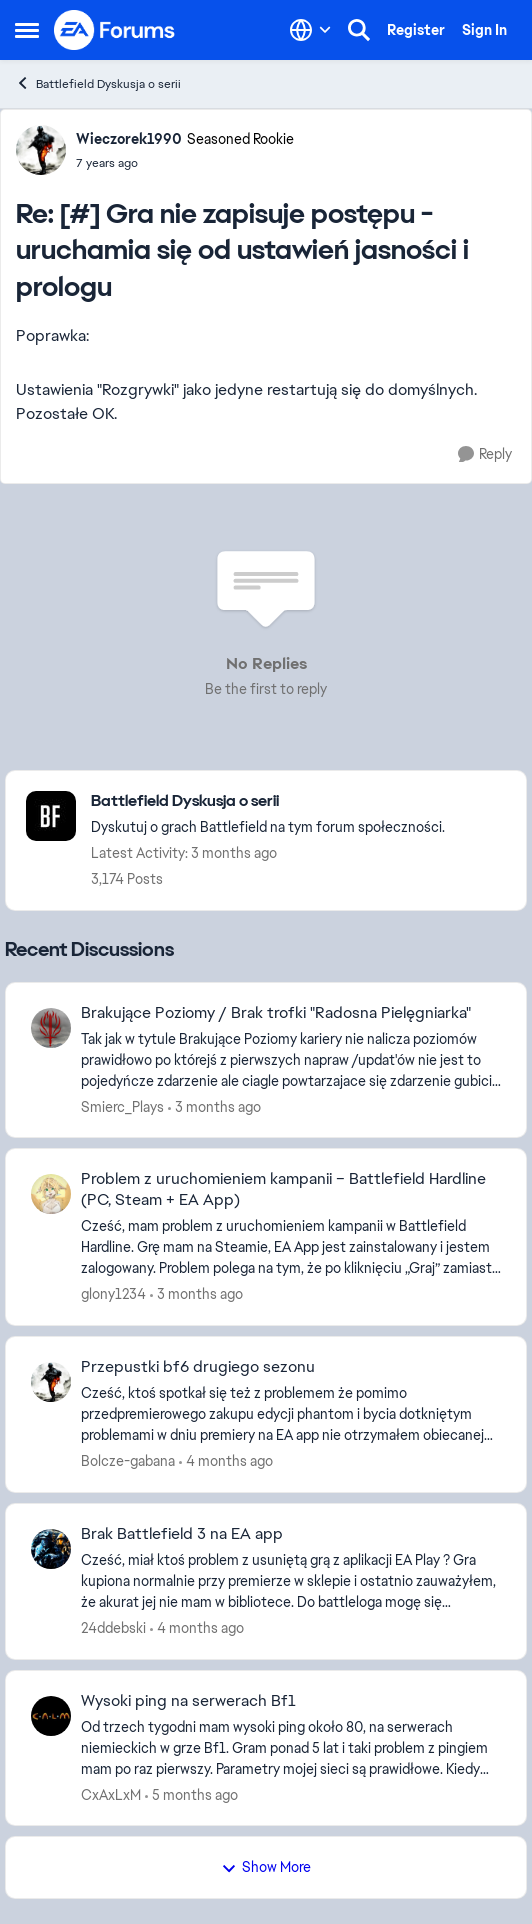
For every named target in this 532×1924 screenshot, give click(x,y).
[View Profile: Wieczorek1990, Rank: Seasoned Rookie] (41, 150)
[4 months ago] (226, 1461)
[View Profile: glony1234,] (51, 1194)
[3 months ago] (214, 1106)
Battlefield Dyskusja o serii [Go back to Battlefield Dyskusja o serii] (98, 83)
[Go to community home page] (115, 30)
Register (416, 30)
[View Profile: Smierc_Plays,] (51, 1028)
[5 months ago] (191, 1794)
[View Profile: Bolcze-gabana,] (51, 1382)
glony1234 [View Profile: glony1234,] (113, 1294)
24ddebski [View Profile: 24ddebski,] (113, 1628)
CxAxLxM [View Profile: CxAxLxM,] (111, 1794)
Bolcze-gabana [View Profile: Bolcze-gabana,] (128, 1461)
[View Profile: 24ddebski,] (51, 1549)
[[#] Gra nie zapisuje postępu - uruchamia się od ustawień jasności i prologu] (185, 163)
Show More (266, 1867)
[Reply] (485, 454)
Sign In (484, 30)
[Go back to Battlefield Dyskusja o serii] (268, 801)
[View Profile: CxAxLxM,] (51, 1716)
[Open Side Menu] (27, 30)
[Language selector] (310, 30)
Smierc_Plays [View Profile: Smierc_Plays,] (122, 1106)
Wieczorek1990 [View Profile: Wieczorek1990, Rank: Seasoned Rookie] (129, 139)
